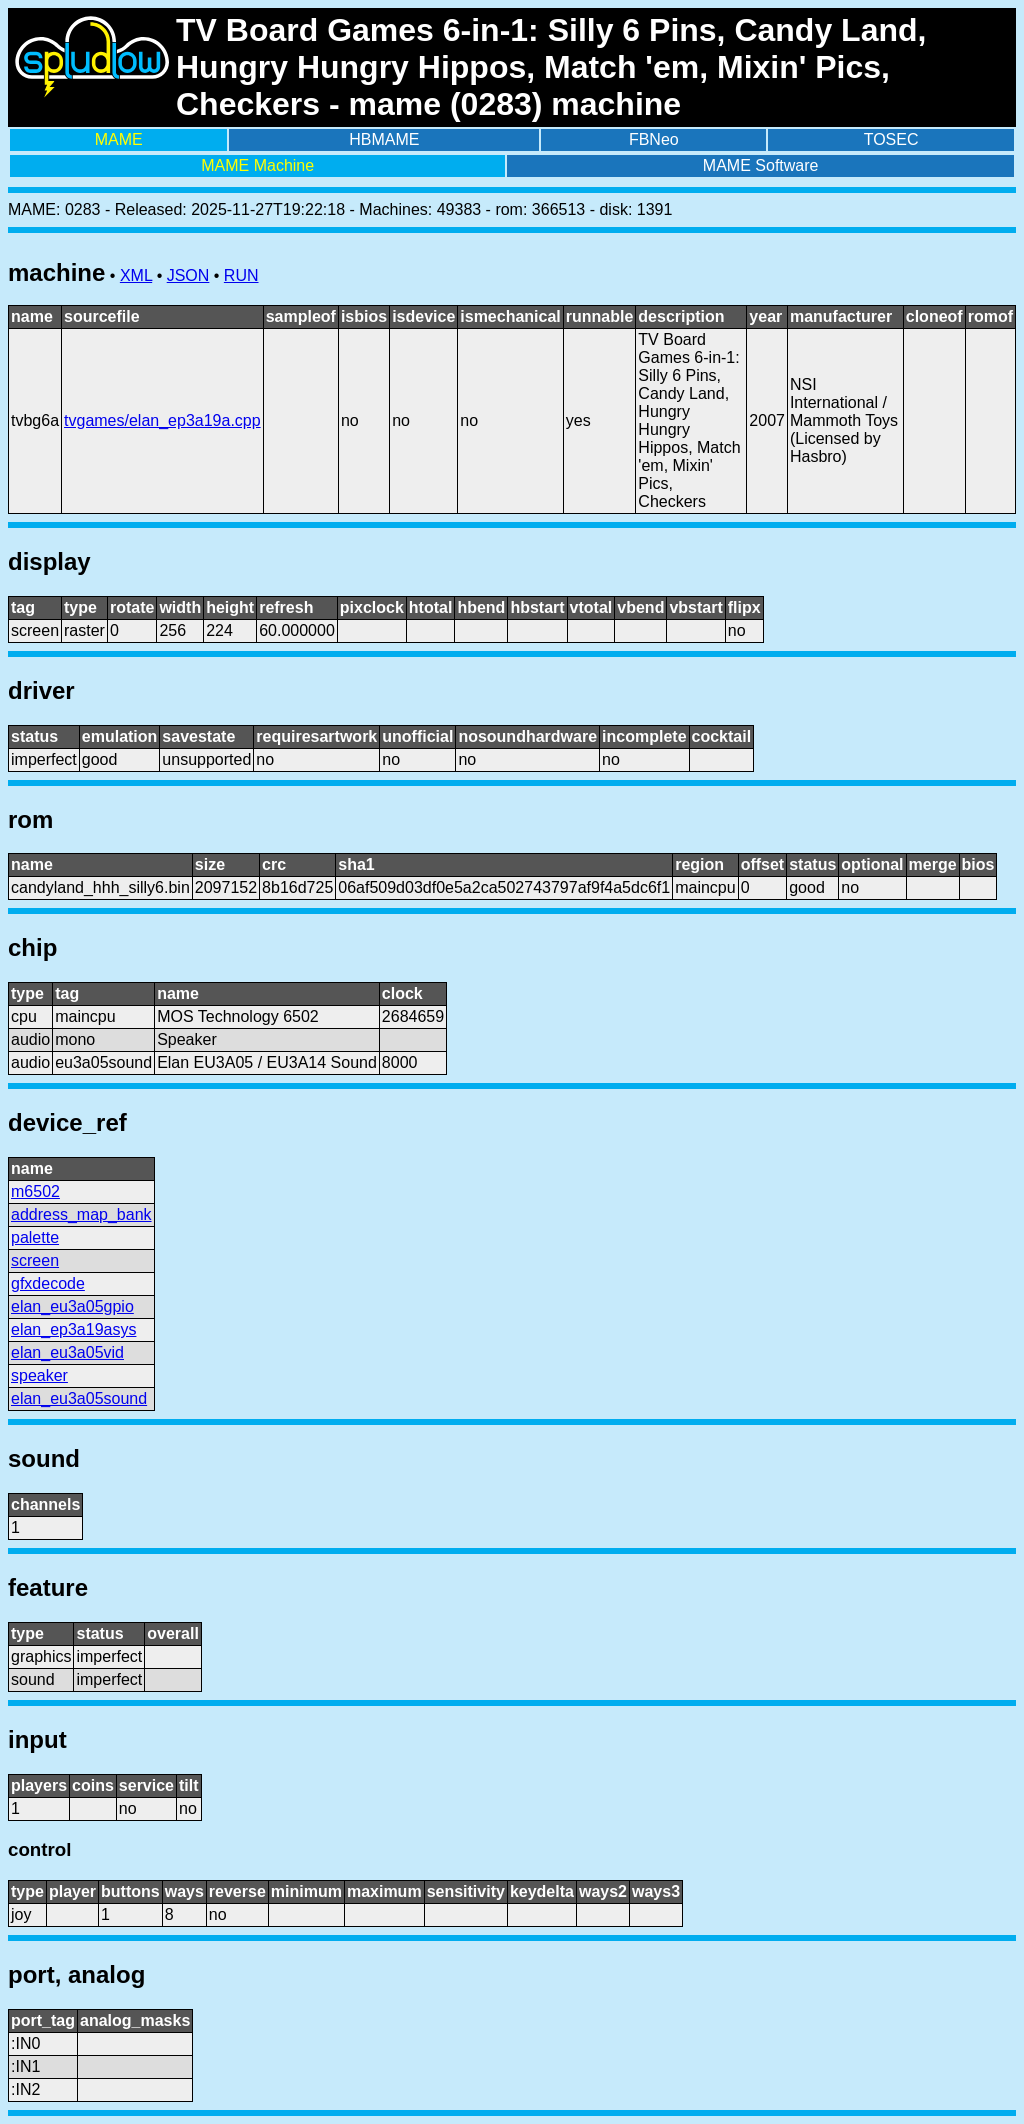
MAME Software (761, 165)
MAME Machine (257, 165)
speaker (39, 1375)
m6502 (35, 1191)
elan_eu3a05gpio (72, 1306)
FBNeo (654, 139)
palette (35, 1237)
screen (35, 1260)
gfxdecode (48, 1283)
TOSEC (891, 139)
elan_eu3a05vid (67, 1352)
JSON (188, 275)
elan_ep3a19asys (73, 1329)
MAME (119, 139)
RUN (241, 275)
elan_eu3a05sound (79, 1398)
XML (136, 275)
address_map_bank (81, 1214)
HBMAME (384, 139)
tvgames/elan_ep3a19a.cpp (162, 420)
